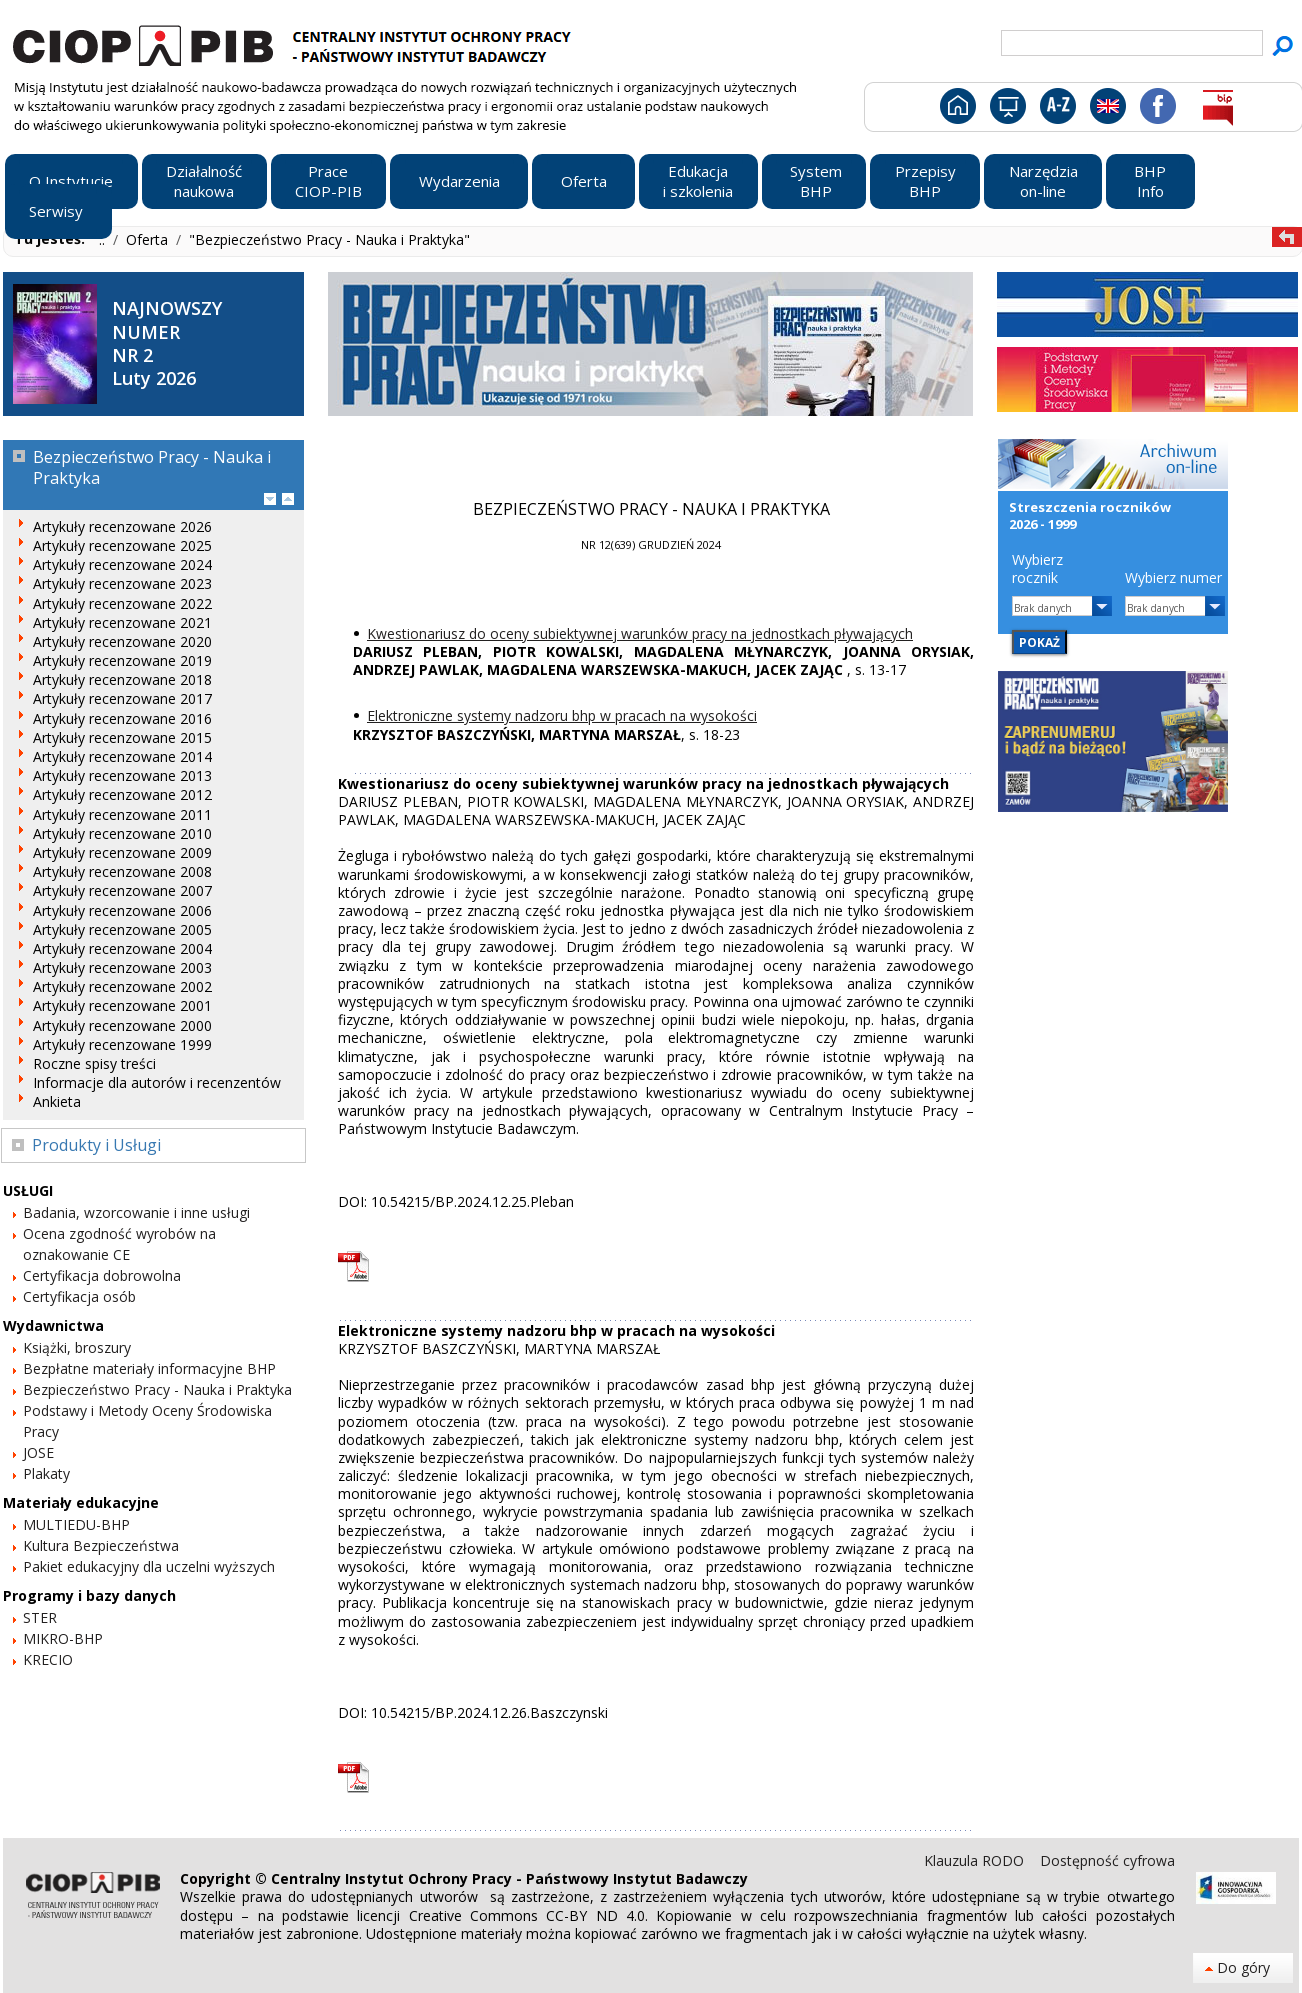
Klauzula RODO (976, 1860)
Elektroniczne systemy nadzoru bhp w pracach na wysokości (562, 715)
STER (40, 1617)
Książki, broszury (77, 1347)
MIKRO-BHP (63, 1638)
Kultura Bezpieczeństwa (101, 1545)
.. (104, 239)
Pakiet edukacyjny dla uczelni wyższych (149, 1566)
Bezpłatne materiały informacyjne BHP (149, 1368)
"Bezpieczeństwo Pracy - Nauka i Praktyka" (329, 239)
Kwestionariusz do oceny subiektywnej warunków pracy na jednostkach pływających (640, 633)
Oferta (149, 239)
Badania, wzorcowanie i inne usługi (136, 1212)
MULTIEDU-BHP (76, 1524)
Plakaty (46, 1473)
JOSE (38, 1452)
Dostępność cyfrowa (1107, 1860)
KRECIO (48, 1659)
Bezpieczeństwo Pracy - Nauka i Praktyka (157, 1389)
